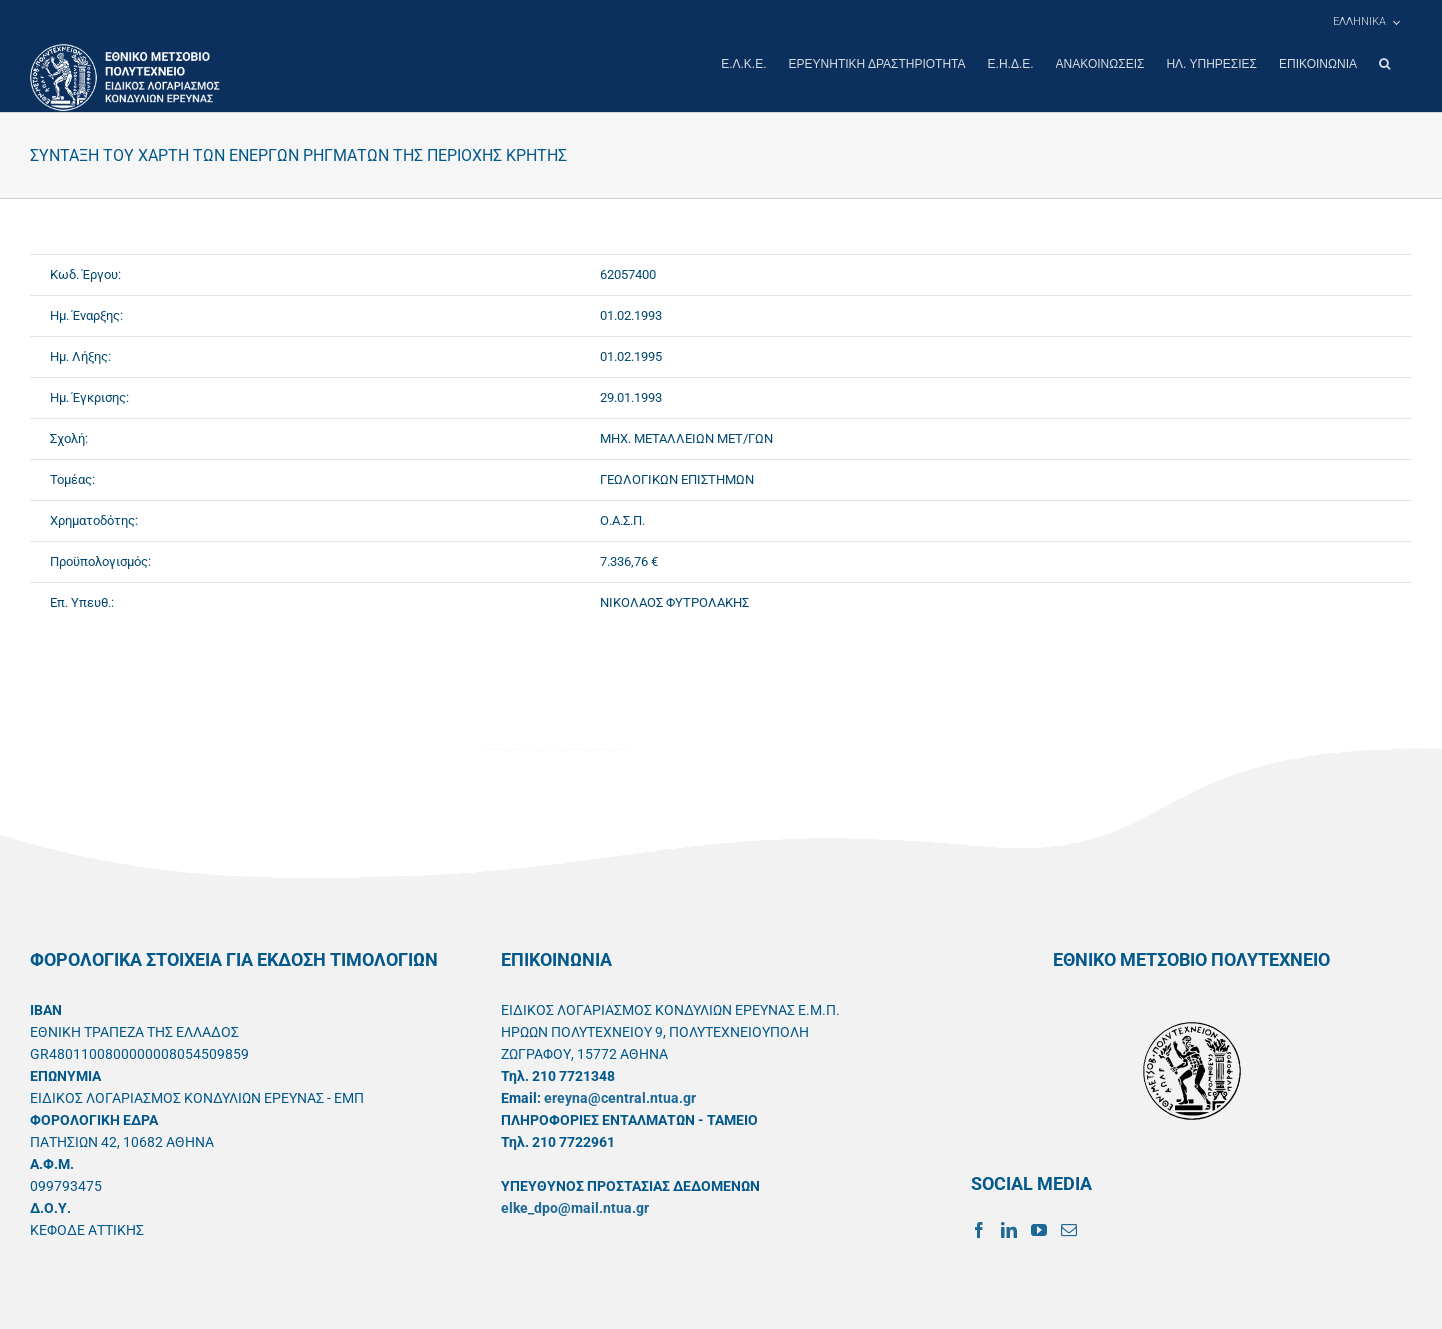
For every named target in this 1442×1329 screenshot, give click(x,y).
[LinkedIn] (1009, 1229)
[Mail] (1069, 1229)
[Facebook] (979, 1229)
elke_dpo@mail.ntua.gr (575, 1207)
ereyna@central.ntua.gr (620, 1097)
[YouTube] (1039, 1229)
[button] (1384, 64)
